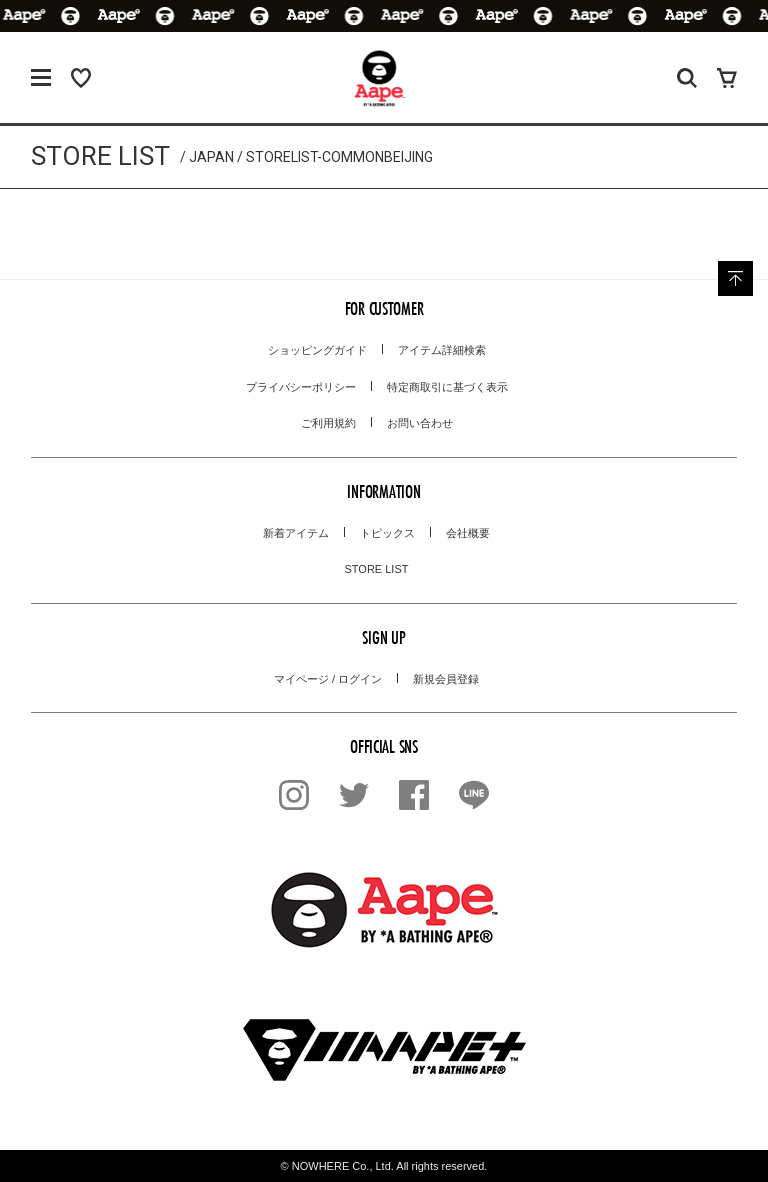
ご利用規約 (328, 423)
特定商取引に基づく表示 (447, 387)
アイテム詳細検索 (442, 350)
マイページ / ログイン (328, 679)
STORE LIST (377, 569)
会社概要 (468, 533)
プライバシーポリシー (301, 387)
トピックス (387, 533)
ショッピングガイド (317, 350)
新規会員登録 (446, 679)
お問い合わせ (420, 423)
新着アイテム (296, 533)
